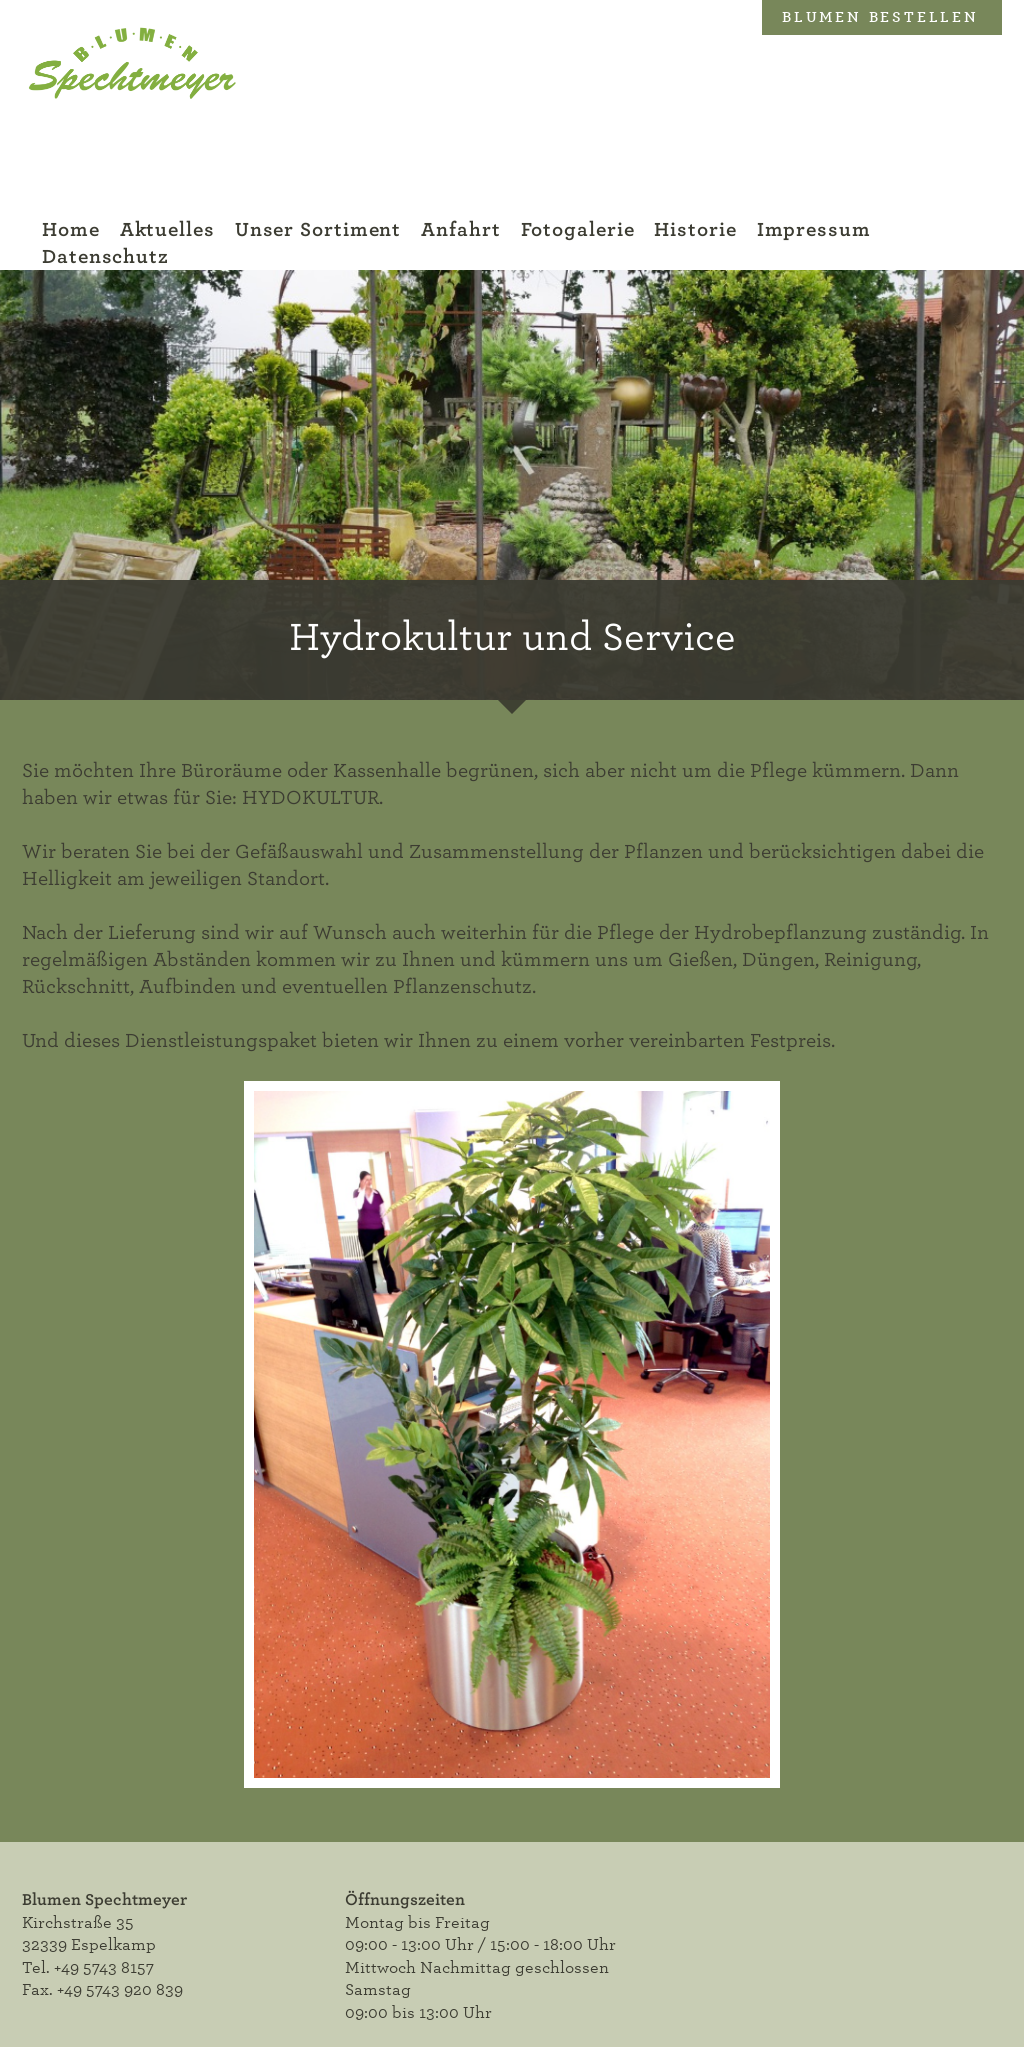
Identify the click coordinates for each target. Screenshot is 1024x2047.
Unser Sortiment (318, 229)
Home (71, 229)
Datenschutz (105, 256)
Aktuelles (167, 229)
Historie (695, 229)
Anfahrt (460, 229)
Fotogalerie (578, 229)
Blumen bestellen (880, 17)
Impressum (814, 229)
